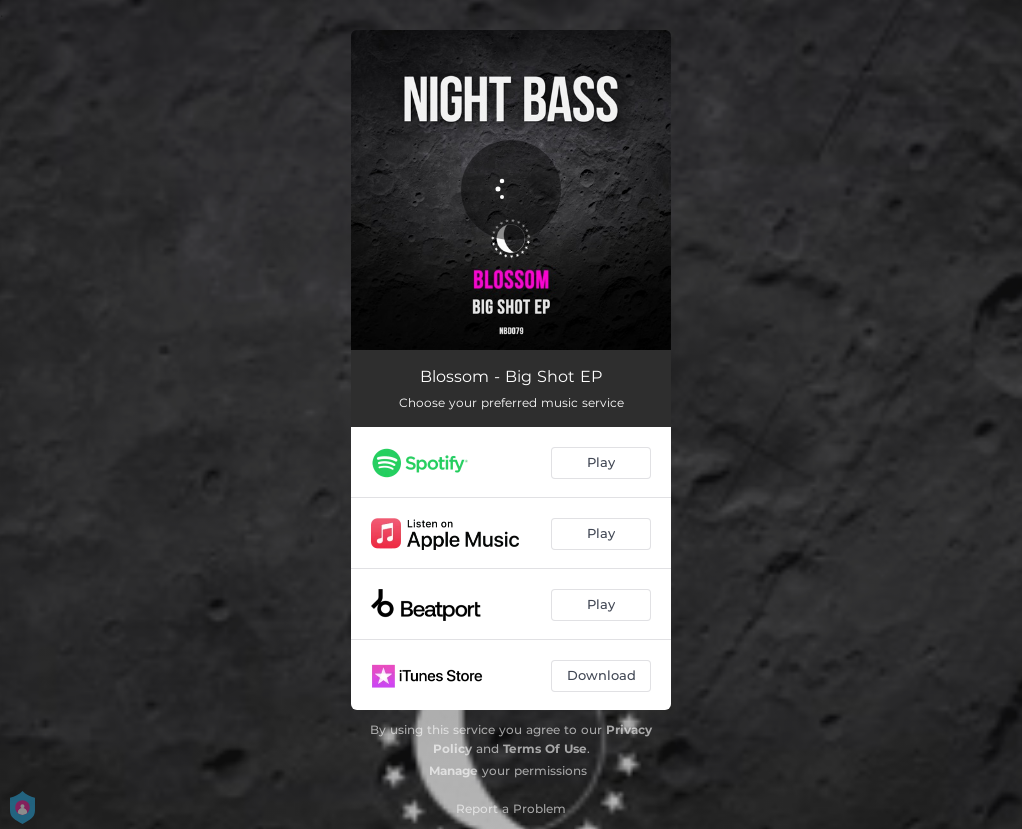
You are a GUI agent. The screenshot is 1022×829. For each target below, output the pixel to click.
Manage (453, 770)
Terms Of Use (545, 748)
